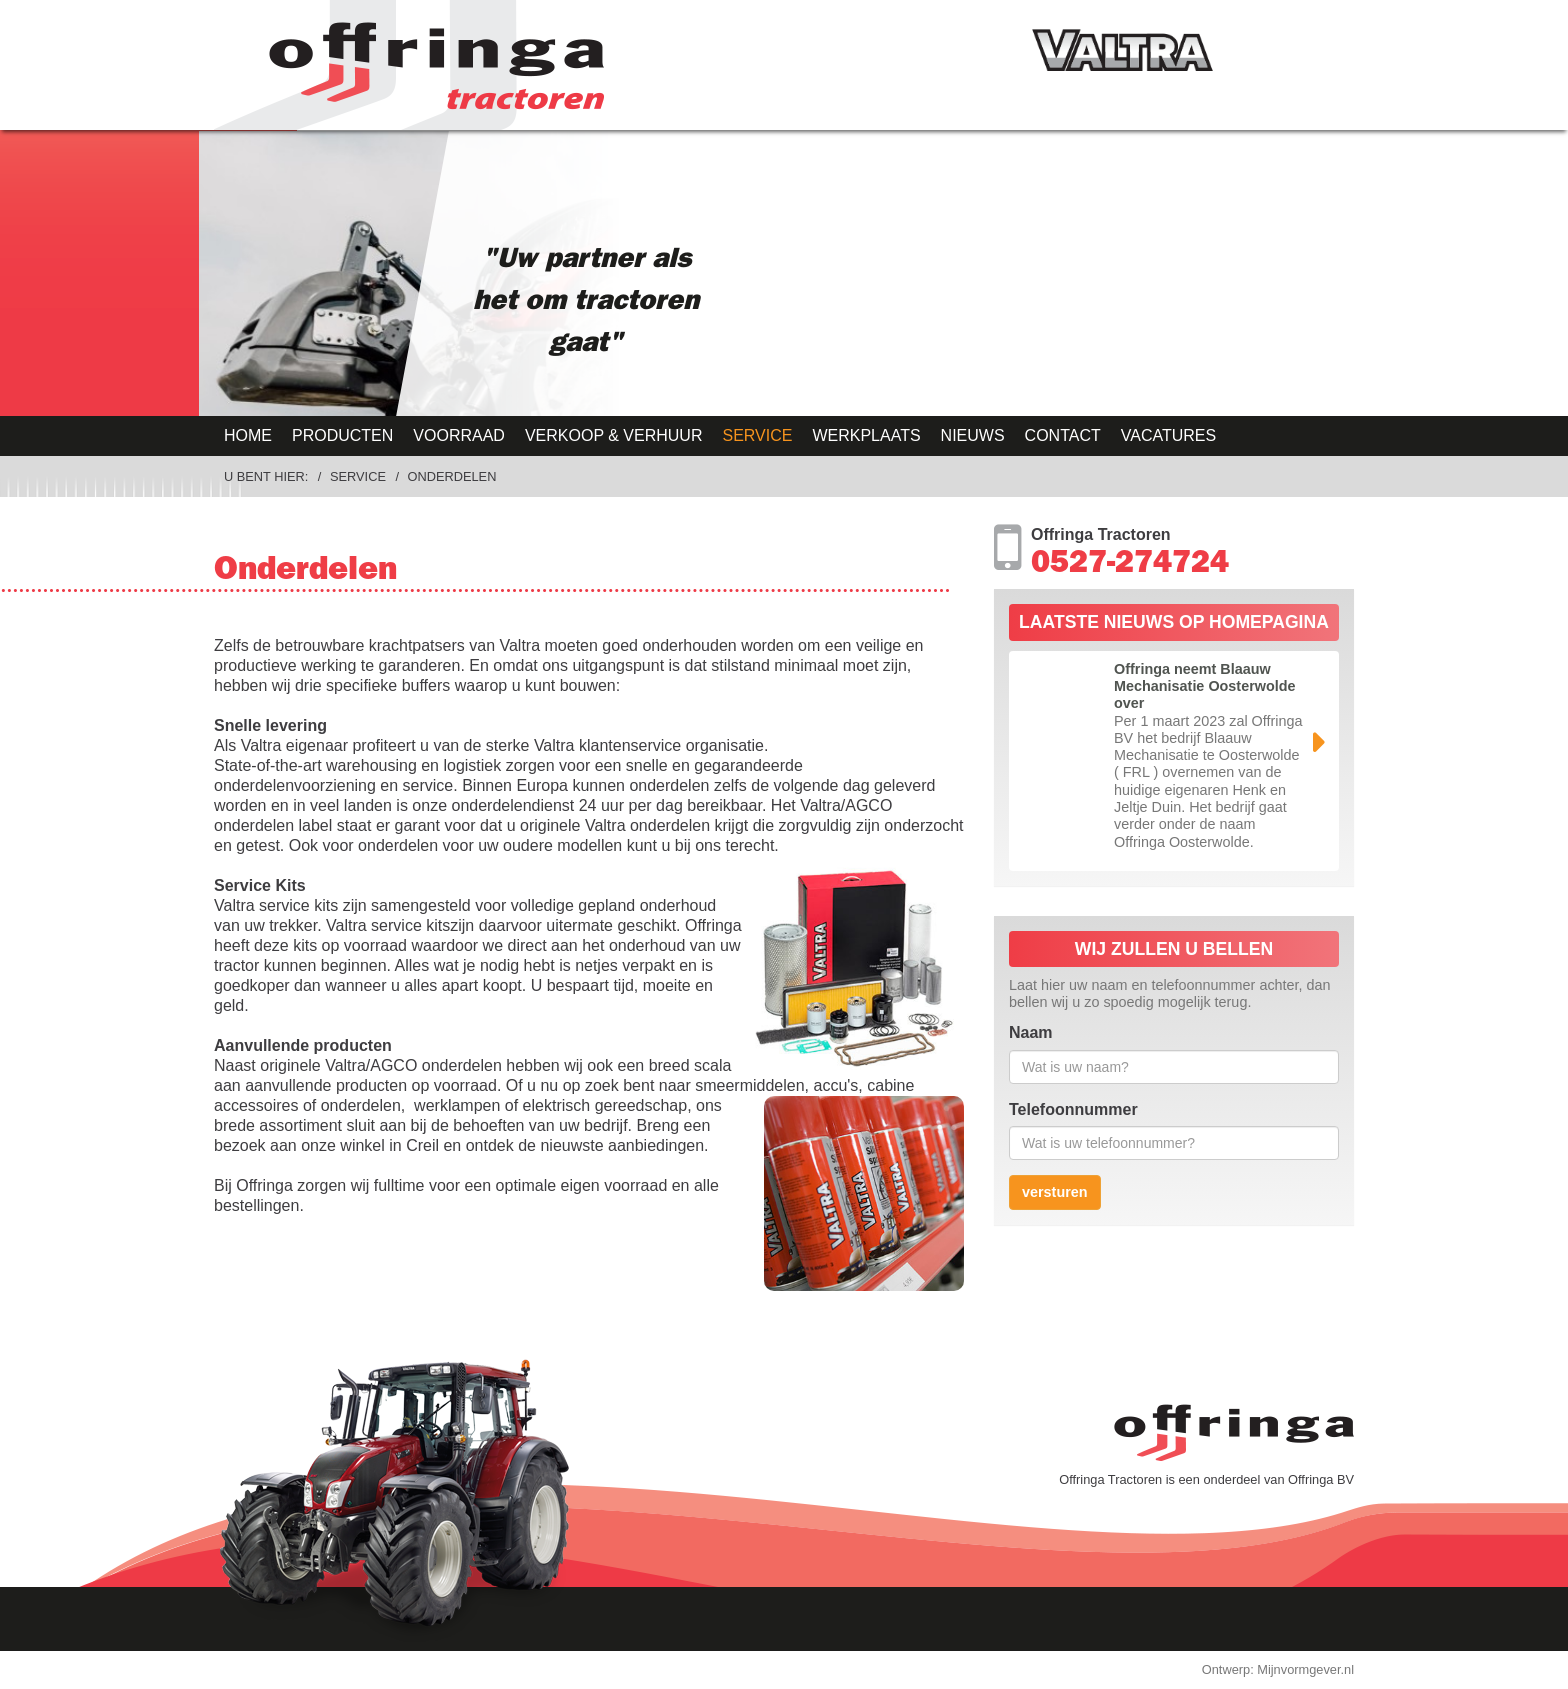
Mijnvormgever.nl (1305, 1669)
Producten (342, 435)
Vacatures (1168, 435)
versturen (1055, 1192)
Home (248, 435)
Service (757, 435)
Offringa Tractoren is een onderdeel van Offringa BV (1206, 1479)
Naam (1031, 1032)
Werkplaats (866, 435)
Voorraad (459, 435)
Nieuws (973, 435)
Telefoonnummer (1073, 1109)
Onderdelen (452, 476)
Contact (1063, 435)
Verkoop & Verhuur (614, 435)
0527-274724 (1130, 566)
